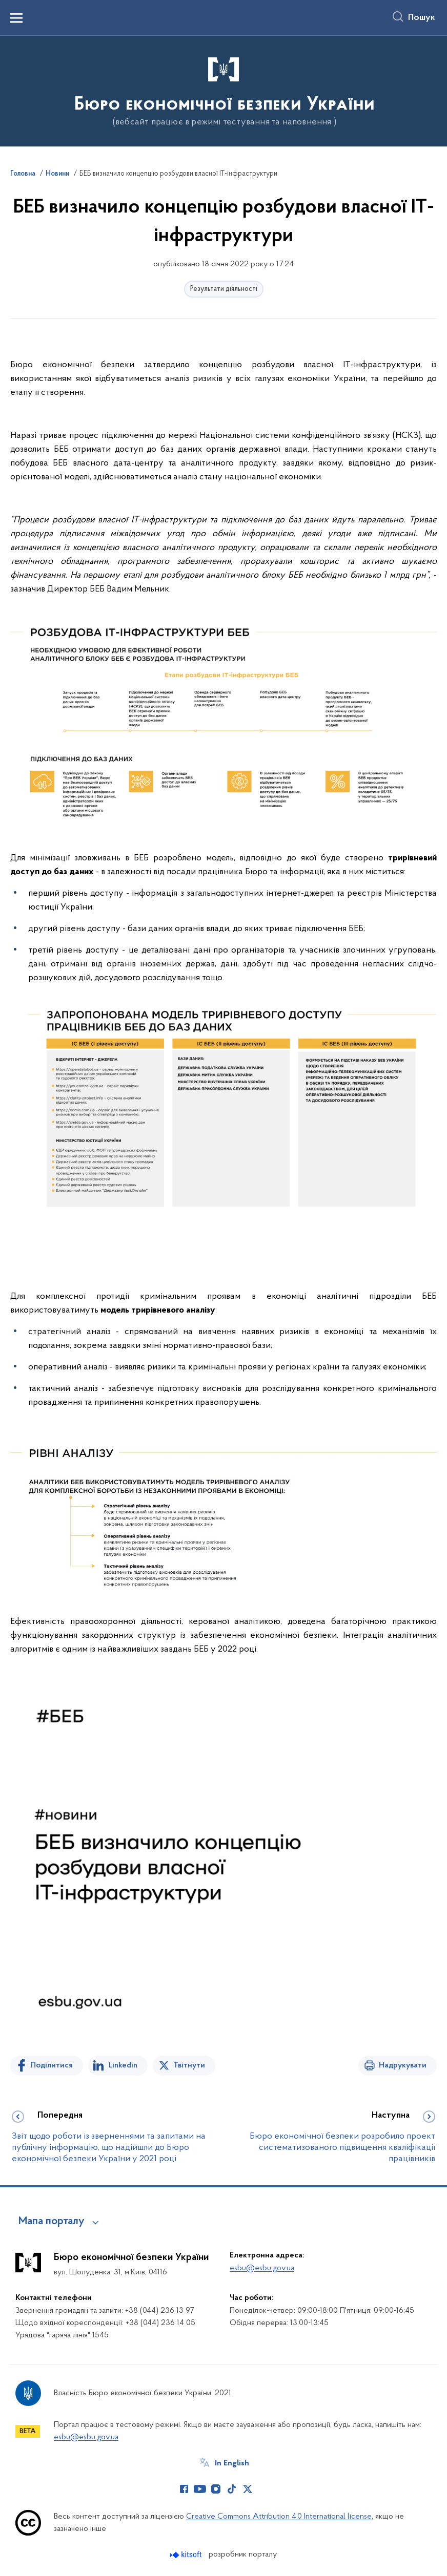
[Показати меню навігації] (16, 18)
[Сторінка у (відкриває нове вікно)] (263, 2489)
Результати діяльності (223, 289)
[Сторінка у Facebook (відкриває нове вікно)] (184, 2489)
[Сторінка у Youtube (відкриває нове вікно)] (200, 2489)
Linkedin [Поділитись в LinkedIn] (123, 2065)
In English (232, 2463)
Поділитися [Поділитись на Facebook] (52, 2065)
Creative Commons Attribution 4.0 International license (279, 2516)
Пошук (421, 18)
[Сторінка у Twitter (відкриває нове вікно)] (247, 2489)
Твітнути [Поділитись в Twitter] (189, 2065)
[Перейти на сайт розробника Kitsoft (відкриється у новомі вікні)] (187, 2555)
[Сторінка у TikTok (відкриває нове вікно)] (232, 2489)
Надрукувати (402, 2065)
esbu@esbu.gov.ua (262, 2268)
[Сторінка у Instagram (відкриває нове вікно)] (216, 2489)
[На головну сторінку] (223, 90)
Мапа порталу (51, 2221)
